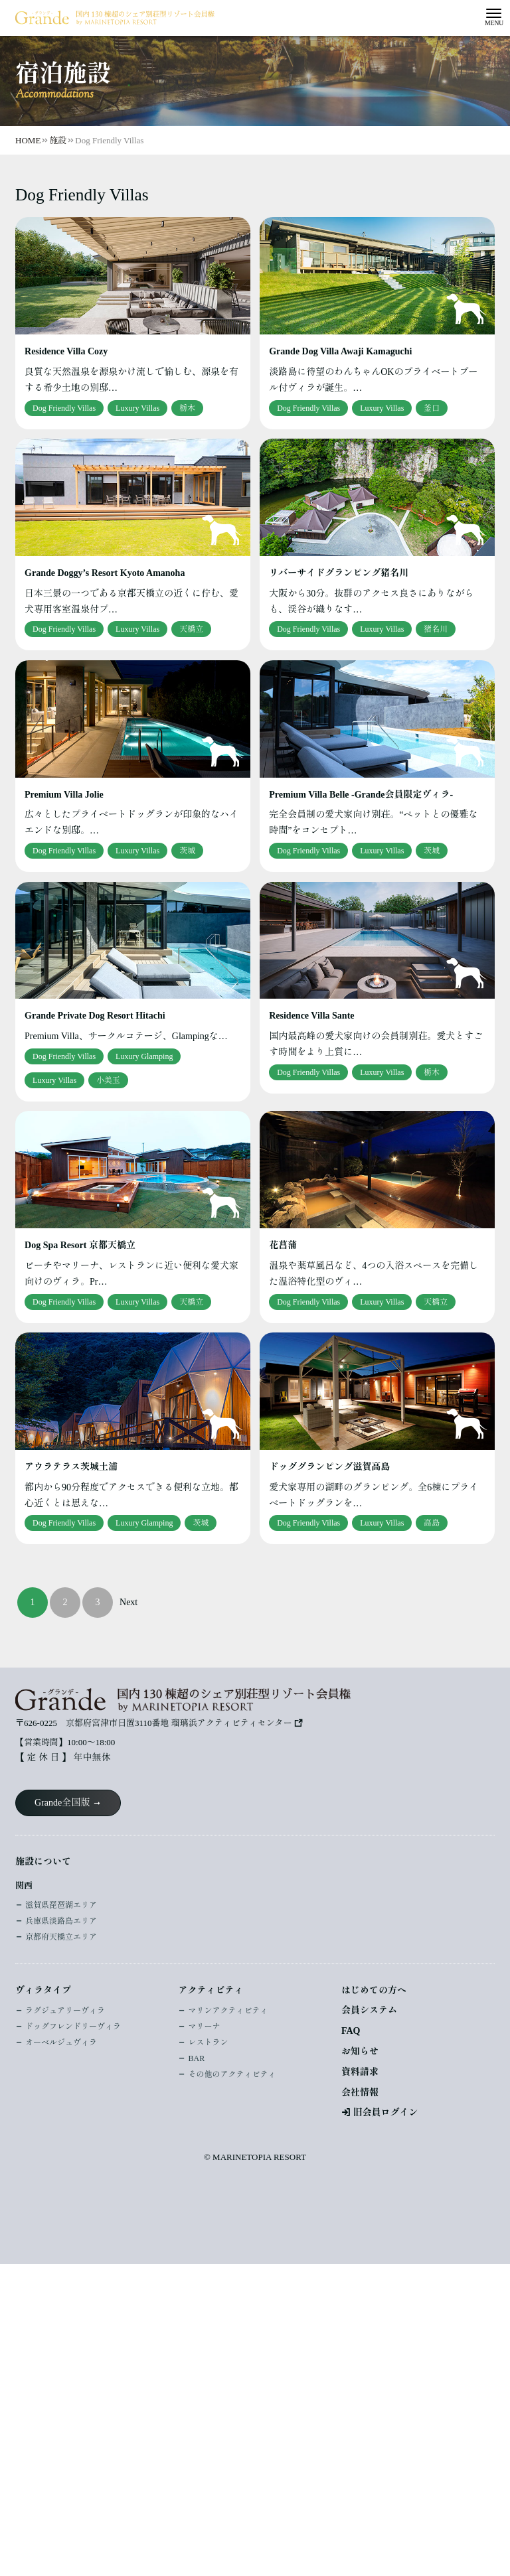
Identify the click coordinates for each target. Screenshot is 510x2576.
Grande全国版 (62, 1803)
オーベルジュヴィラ (61, 2042)
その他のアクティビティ (232, 2074)
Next (128, 1602)
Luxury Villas (137, 408)
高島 (432, 1523)
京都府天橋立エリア (61, 1937)
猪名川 (436, 629)
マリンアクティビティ (228, 2010)
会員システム (369, 2010)
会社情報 (360, 2093)
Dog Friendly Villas (64, 408)
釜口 (432, 408)
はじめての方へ (373, 1990)
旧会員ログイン (385, 2112)
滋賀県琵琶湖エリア (61, 1905)
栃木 (187, 408)
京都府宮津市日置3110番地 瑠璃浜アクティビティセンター (179, 1723)
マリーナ (204, 2026)
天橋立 (191, 629)
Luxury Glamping (144, 1056)
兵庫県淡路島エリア (61, 1921)
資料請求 (360, 2072)
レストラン (208, 2042)
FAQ (351, 2031)
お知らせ (360, 2051)
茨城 (187, 850)
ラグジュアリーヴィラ (65, 2010)
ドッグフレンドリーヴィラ (73, 2026)
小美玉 (108, 1080)
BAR (196, 2058)
